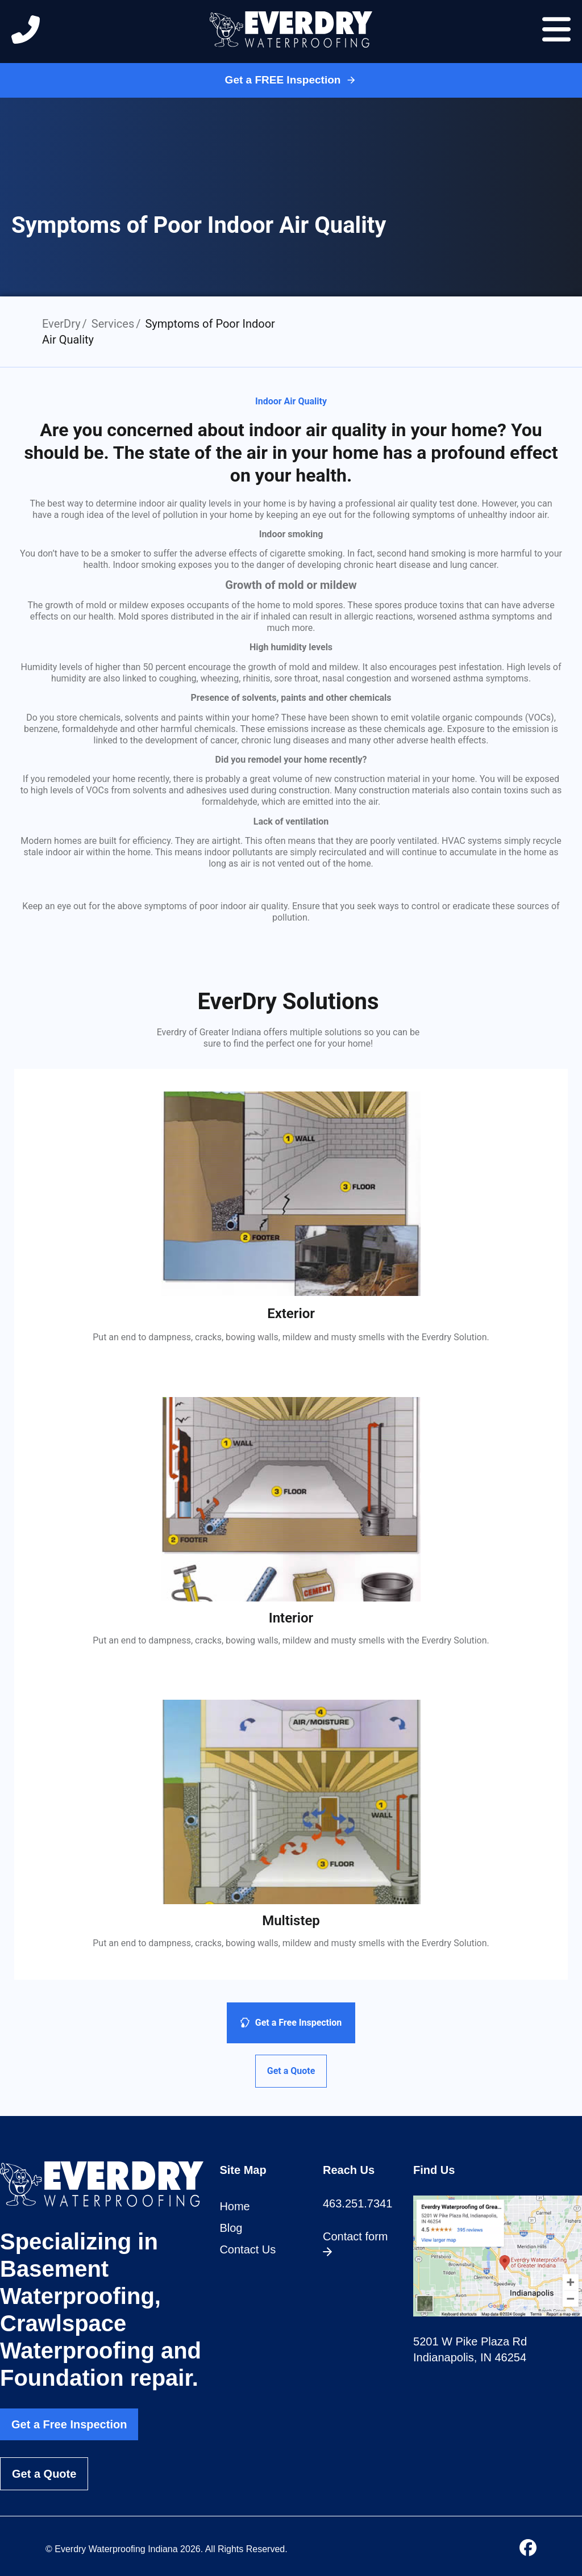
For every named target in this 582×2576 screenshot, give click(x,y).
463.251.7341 (357, 2203)
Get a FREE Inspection (291, 80)
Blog (230, 2228)
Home (234, 2206)
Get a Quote (44, 2474)
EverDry (61, 324)
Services (113, 324)
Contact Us (247, 2249)
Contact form (355, 2243)
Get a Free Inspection (69, 2424)
